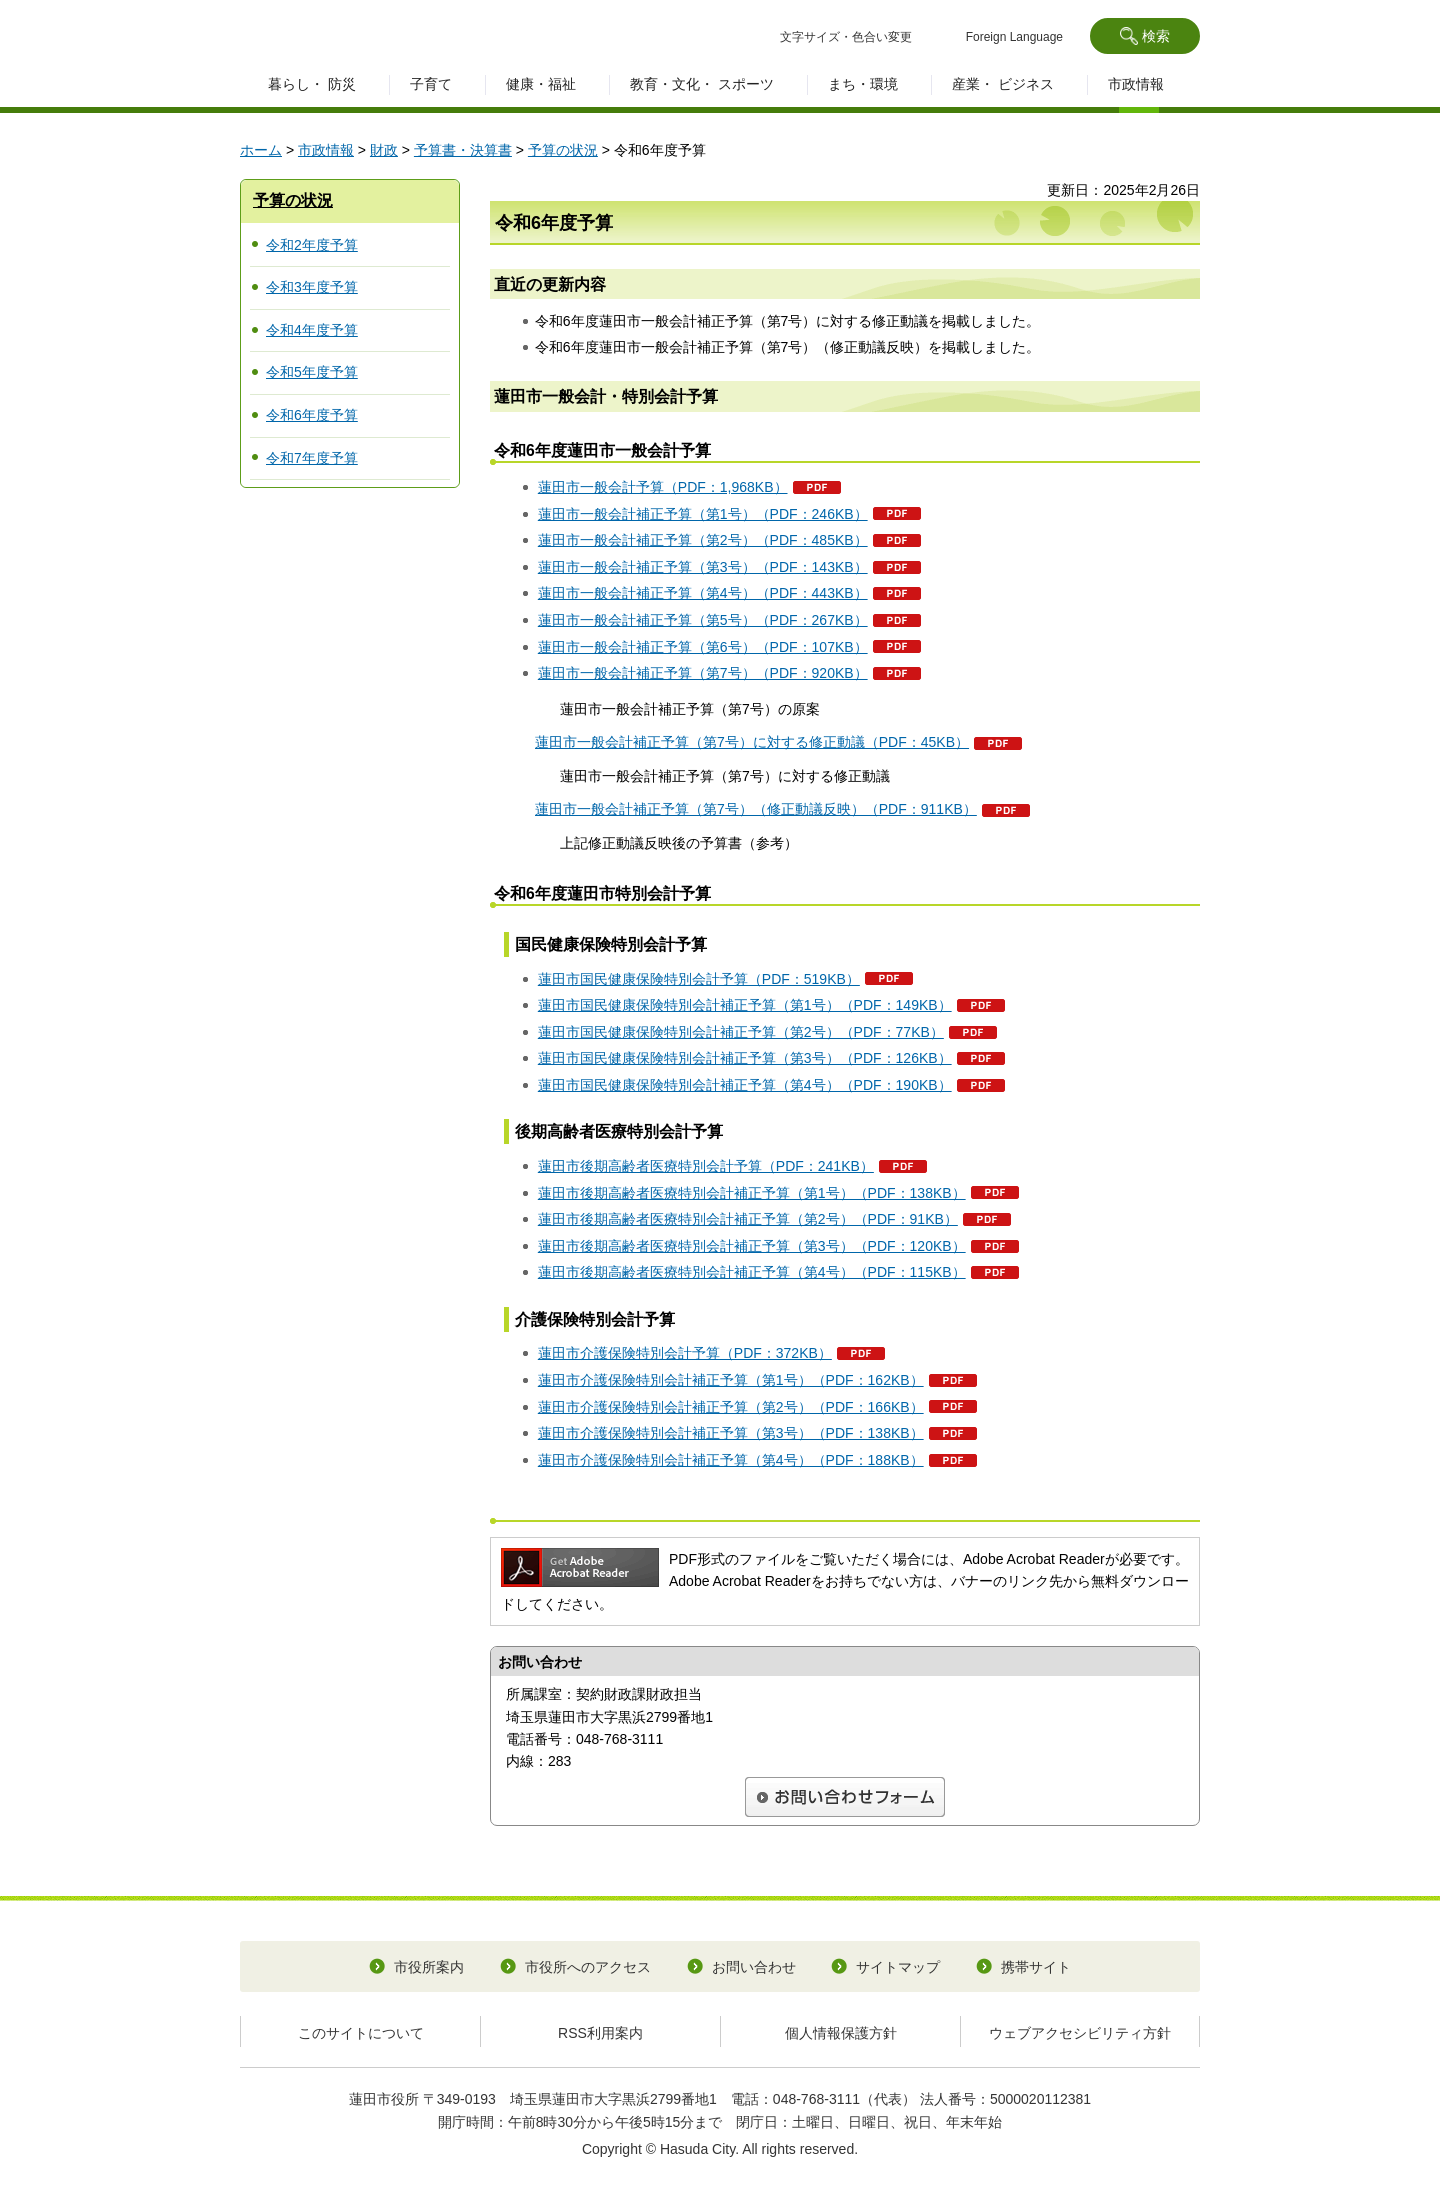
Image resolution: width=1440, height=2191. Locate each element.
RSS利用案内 (600, 2033)
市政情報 (326, 150)
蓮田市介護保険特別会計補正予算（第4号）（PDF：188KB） (731, 1460)
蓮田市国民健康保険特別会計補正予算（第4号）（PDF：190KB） (745, 1085)
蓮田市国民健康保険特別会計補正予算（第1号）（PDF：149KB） (745, 1005)
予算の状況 (563, 150)
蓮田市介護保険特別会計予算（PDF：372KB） (685, 1353)
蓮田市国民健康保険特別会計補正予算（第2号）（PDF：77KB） (741, 1032)
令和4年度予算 (312, 330)
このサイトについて (361, 2033)
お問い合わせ (754, 1967)
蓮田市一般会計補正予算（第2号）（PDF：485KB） (703, 540)
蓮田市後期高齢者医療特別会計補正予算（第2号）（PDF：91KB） (748, 1219)
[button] (1145, 36)
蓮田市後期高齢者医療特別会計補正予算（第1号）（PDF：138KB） (752, 1193)
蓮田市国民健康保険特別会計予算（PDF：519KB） (699, 979)
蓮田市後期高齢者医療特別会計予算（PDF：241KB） (706, 1166)
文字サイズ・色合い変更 (846, 37)
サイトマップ (898, 1967)
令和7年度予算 (312, 458)
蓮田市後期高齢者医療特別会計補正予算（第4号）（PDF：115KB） (752, 1272)
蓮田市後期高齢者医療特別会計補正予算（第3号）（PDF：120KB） (752, 1246)
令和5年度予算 (312, 372)
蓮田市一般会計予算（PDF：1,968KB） (663, 487)
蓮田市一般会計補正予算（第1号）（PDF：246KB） (703, 514)
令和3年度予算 (312, 287)
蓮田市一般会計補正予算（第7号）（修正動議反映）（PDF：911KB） (756, 809)
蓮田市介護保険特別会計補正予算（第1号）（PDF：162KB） (731, 1380)
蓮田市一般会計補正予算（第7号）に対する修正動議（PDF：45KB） (752, 742)
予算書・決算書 (463, 150)
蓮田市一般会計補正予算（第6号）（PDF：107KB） (703, 647)
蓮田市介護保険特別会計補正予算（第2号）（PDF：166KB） (731, 1407)
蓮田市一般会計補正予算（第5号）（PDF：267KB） (703, 620)
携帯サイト (1036, 1967)
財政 (384, 150)
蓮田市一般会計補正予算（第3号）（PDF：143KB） (703, 567)
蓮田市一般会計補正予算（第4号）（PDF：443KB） (703, 593)
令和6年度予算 (312, 415)
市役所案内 (429, 1967)
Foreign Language (1014, 37)
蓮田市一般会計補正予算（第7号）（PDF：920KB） (703, 673)
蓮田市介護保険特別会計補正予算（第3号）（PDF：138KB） (731, 1433)
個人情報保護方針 (841, 2033)
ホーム (261, 150)
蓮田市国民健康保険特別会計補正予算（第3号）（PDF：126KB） (745, 1058)
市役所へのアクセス (588, 1967)
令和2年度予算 (312, 245)
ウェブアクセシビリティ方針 (1080, 2033)
